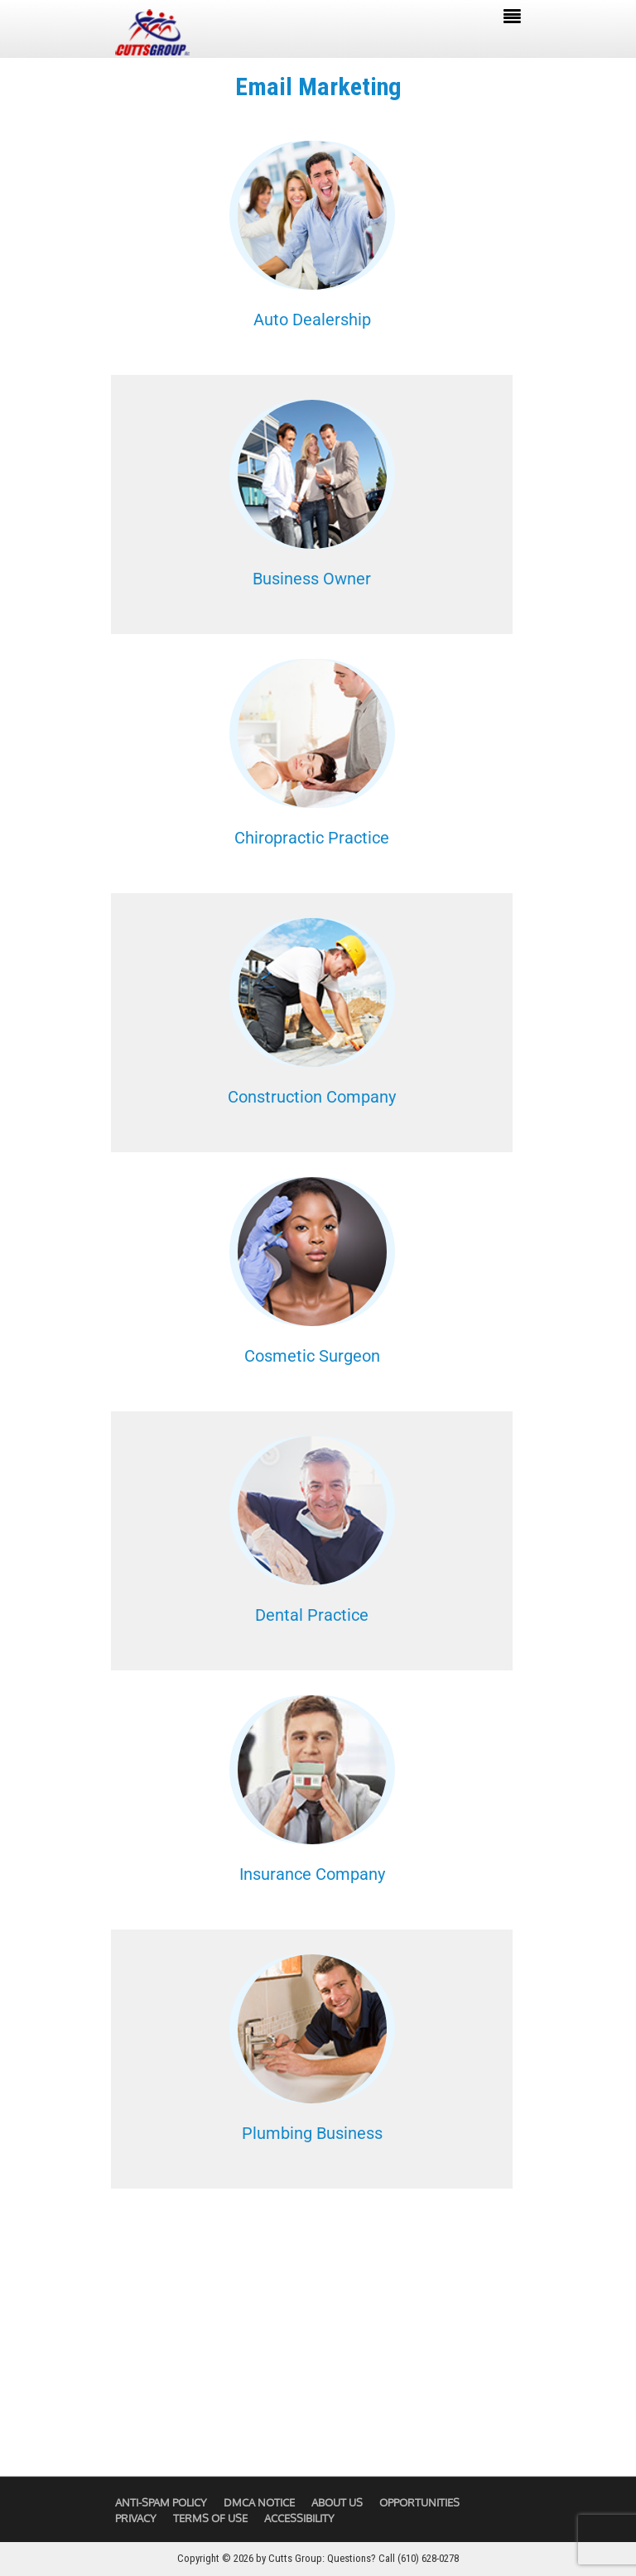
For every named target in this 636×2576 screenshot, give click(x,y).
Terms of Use (210, 2518)
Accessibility (299, 2518)
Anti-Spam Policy (161, 2502)
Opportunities (419, 2502)
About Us (337, 2502)
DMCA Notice (259, 2502)
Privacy (136, 2518)
